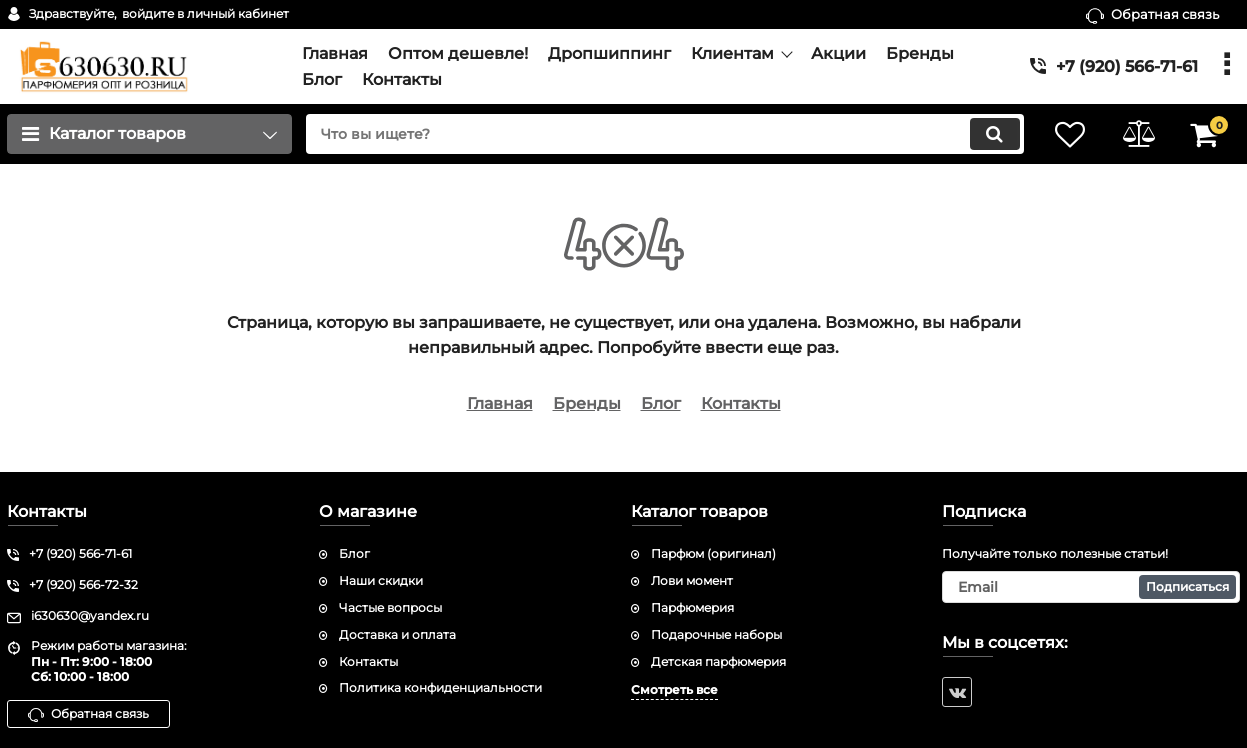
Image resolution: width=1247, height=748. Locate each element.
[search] (661, 134)
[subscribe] (1091, 587)
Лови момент (692, 580)
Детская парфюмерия (718, 661)
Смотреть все (674, 689)
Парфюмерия (692, 607)
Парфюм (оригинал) (713, 553)
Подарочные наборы (716, 634)
